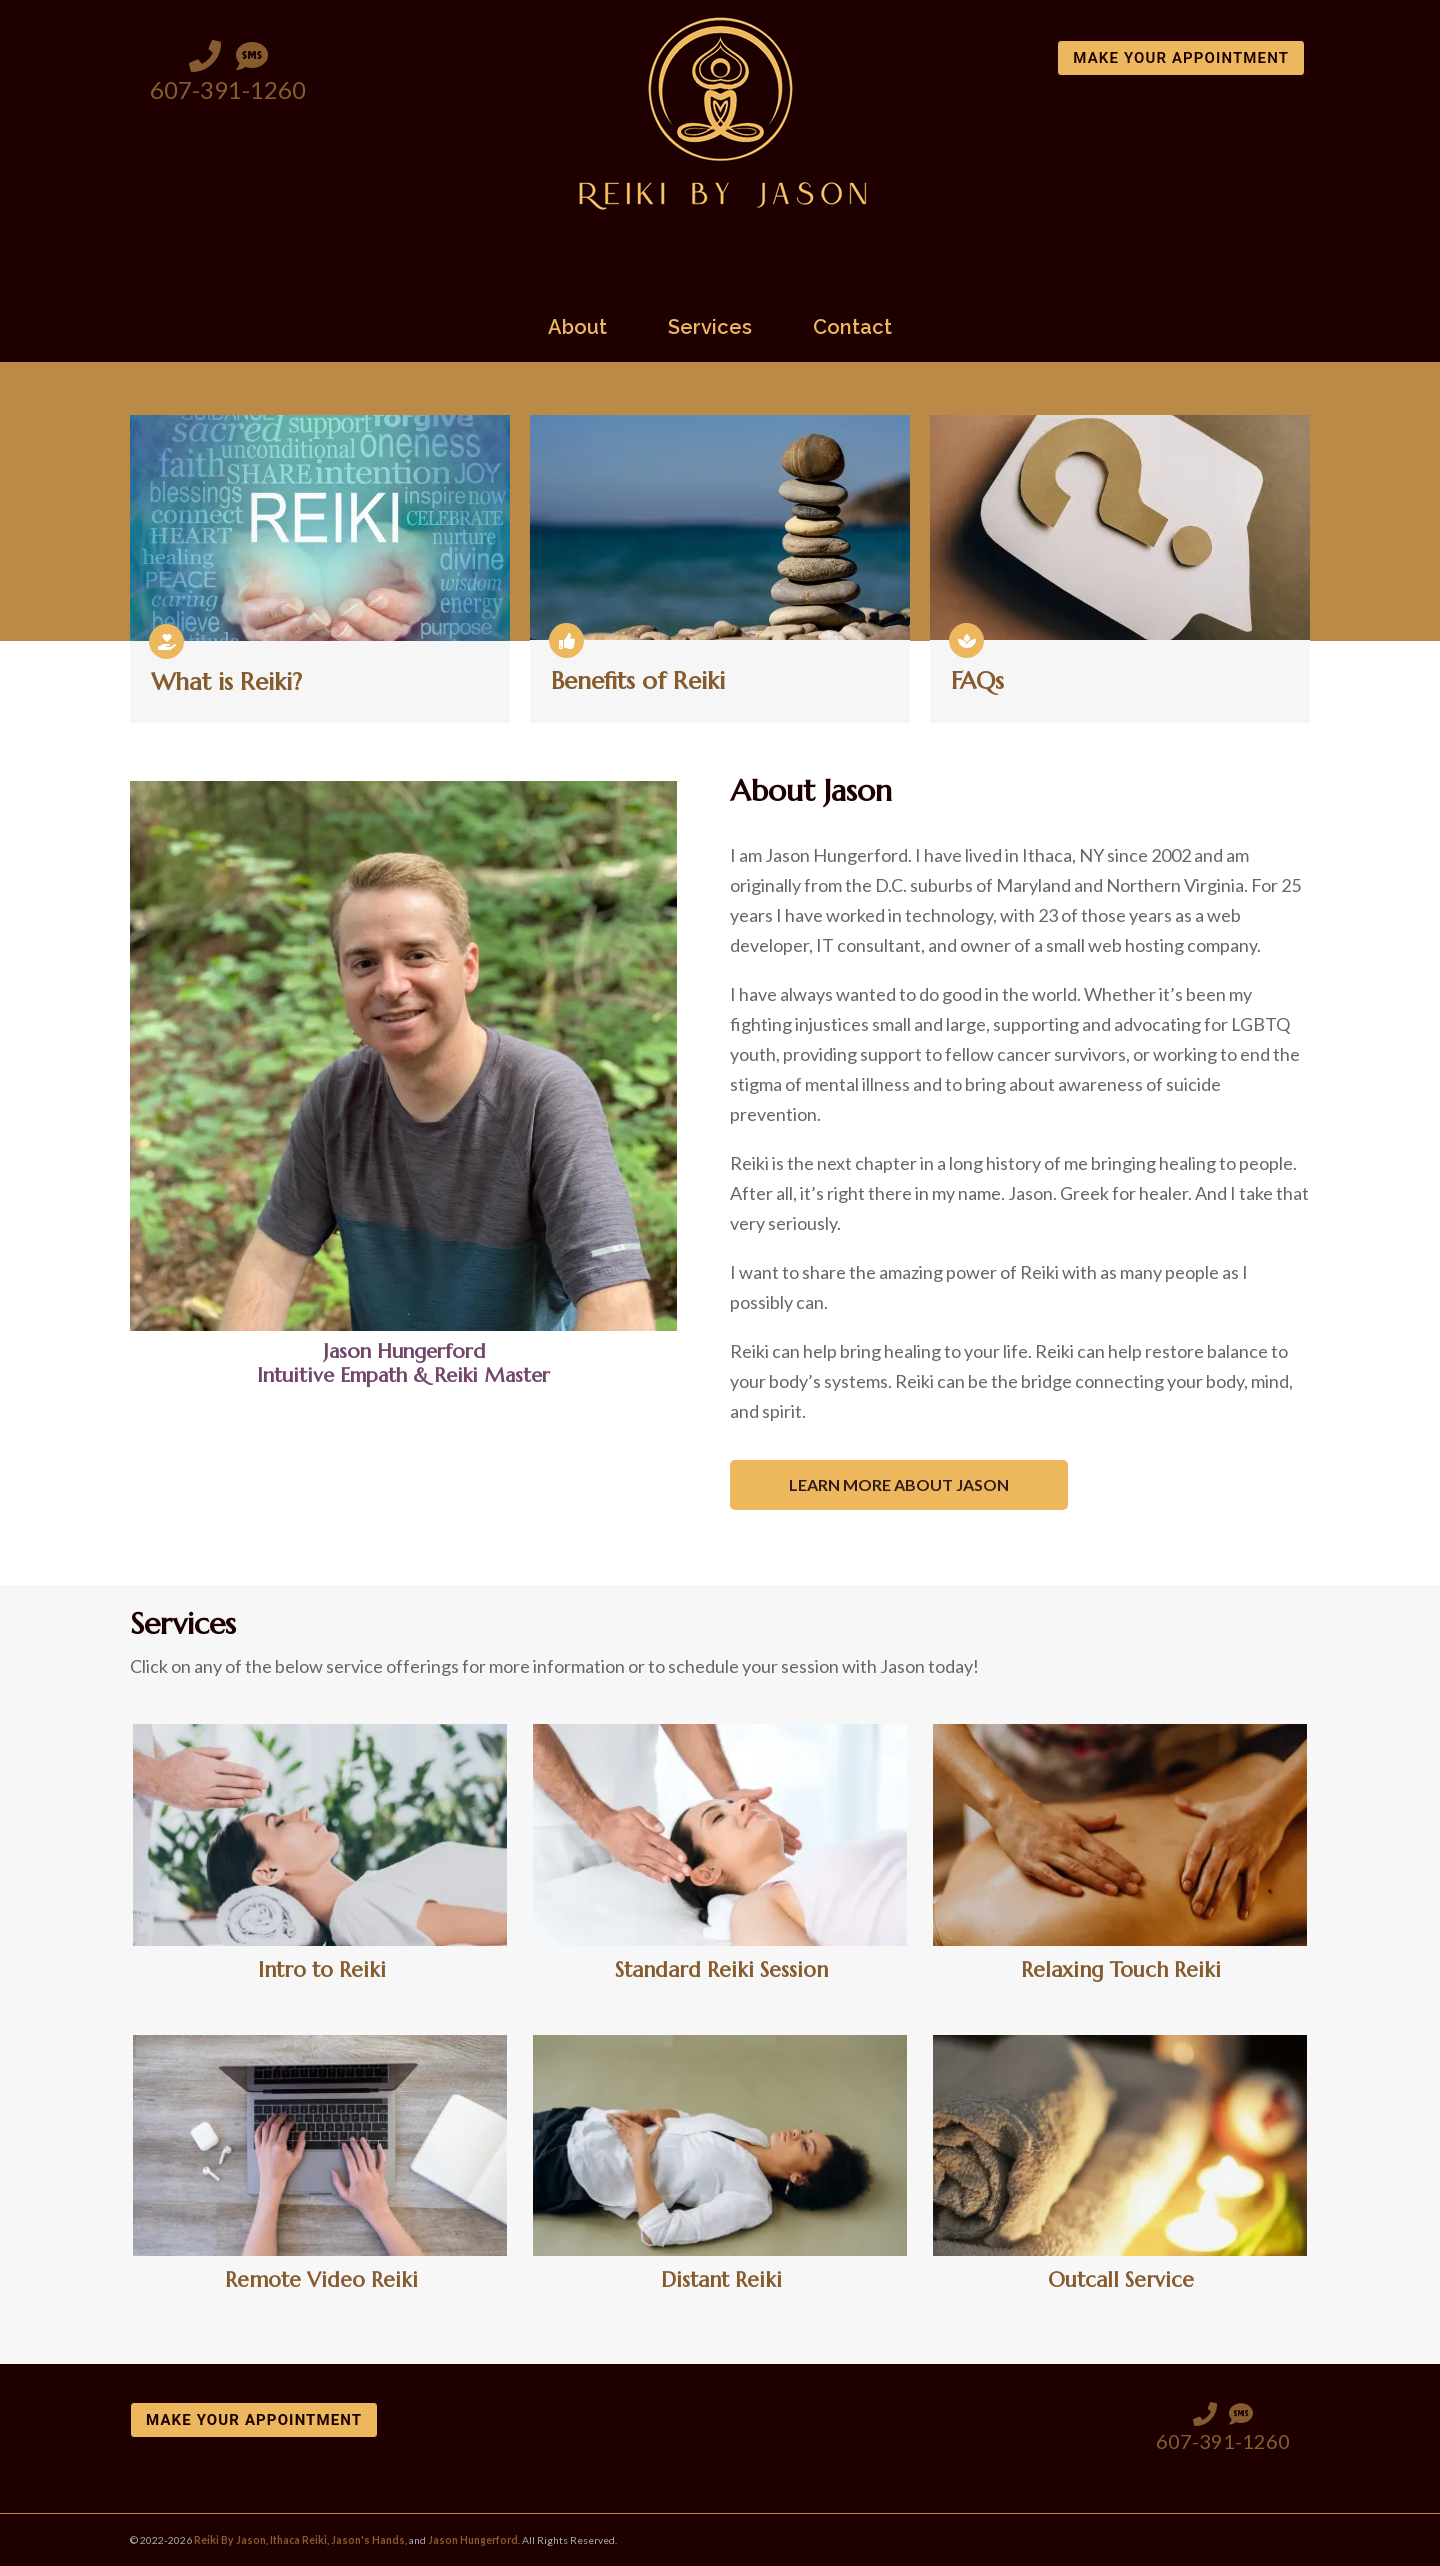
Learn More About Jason (899, 1484)
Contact (852, 328)
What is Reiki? (226, 682)
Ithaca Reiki (298, 2540)
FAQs (977, 681)
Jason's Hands (368, 2540)
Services (710, 328)
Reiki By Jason (230, 2540)
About (577, 328)
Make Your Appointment (1181, 58)
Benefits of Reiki (638, 681)
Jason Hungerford (473, 2540)
